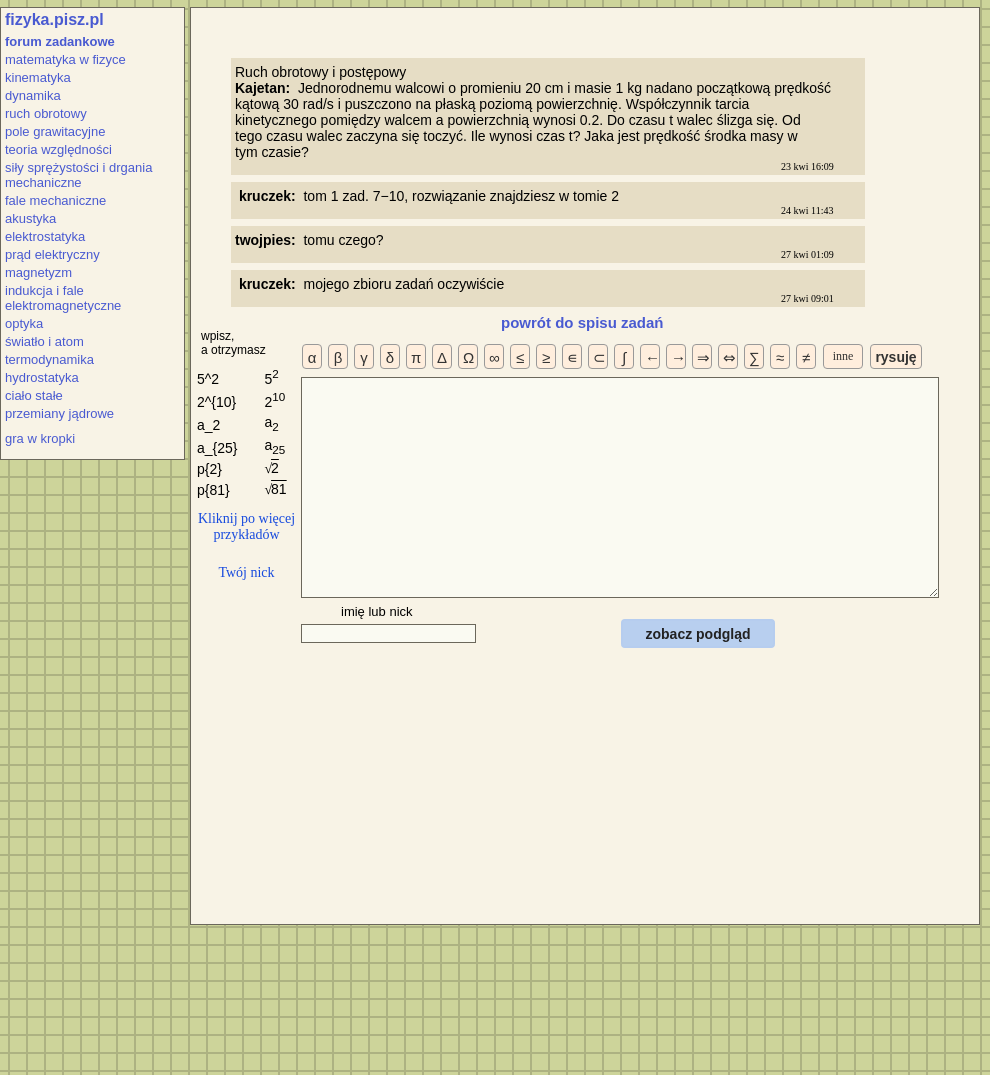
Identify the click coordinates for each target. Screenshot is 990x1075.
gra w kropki (40, 438)
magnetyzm (38, 272)
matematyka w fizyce (65, 59)
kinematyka (38, 77)
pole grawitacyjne (55, 131)
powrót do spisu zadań (582, 322)
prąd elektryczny (52, 254)
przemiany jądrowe (59, 413)
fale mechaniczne (55, 200)
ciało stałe (34, 395)
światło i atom (44, 341)
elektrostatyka (45, 236)
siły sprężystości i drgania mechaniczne (78, 175)
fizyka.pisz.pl (54, 19)
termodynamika (49, 359)
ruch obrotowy (46, 113)
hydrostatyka (42, 377)
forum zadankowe (60, 41)
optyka (24, 323)
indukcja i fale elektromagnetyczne (63, 298)
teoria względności (58, 149)
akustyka (30, 218)
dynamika (33, 95)
